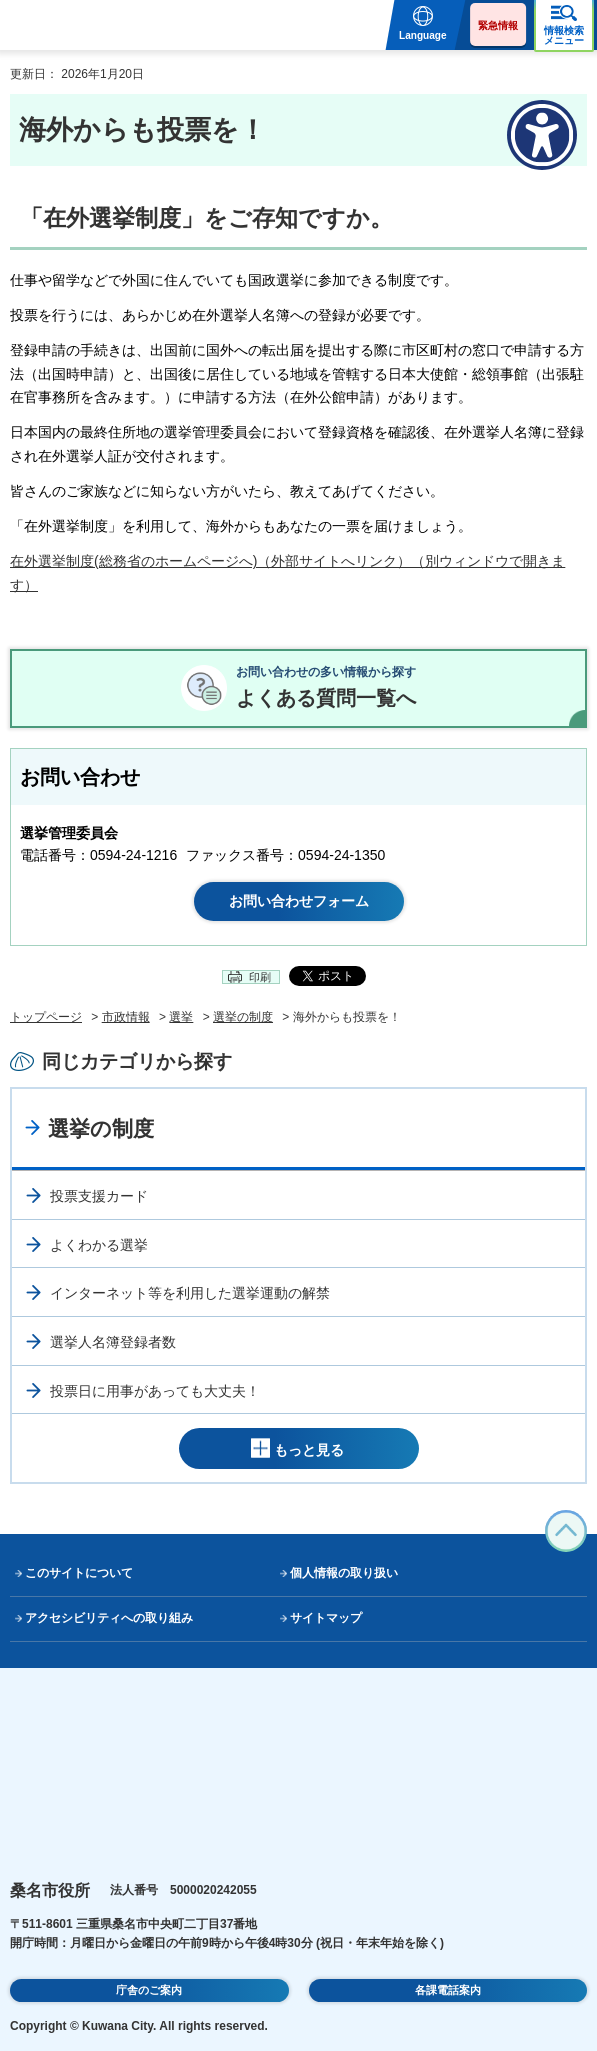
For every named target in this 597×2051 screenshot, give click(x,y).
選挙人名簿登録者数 (113, 1342)
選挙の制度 (243, 1017)
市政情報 (126, 1017)
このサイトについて (79, 1573)
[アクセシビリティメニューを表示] (542, 135)
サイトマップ (326, 1618)
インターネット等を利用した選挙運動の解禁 (190, 1293)
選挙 (181, 1017)
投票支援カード (99, 1196)
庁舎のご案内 (149, 1990)
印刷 (260, 977)
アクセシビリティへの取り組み (109, 1618)
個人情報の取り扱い (344, 1573)
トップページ (46, 1017)
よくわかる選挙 (99, 1245)
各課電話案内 (448, 1990)
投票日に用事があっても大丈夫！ (155, 1391)
